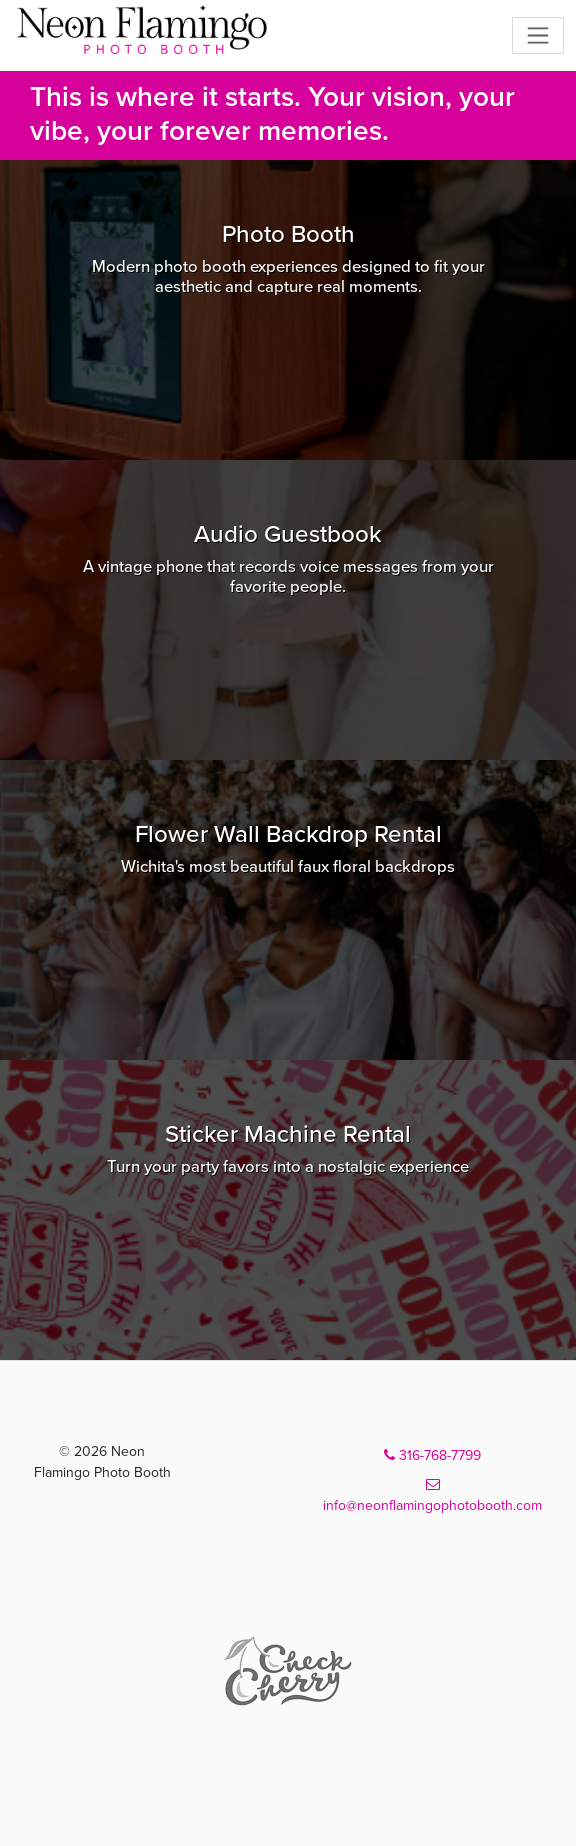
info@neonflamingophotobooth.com (432, 1495)
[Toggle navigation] (538, 35)
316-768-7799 (432, 1455)
